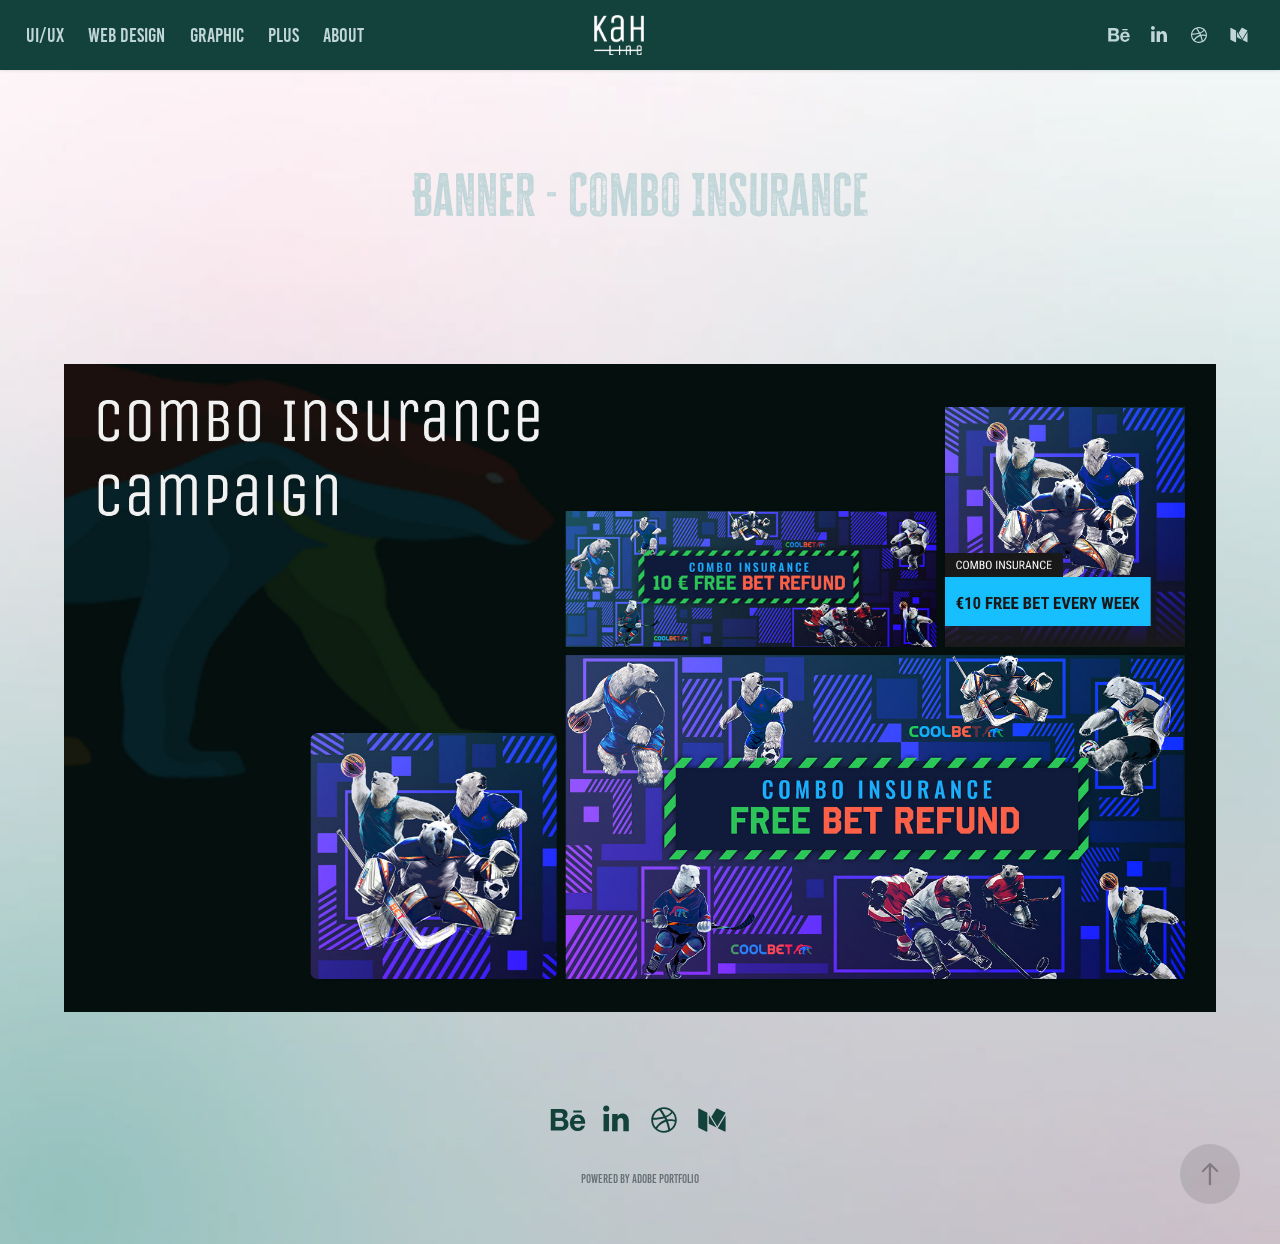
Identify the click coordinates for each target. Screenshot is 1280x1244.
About (343, 35)
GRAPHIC (217, 35)
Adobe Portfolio (665, 1178)
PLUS (283, 35)
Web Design (126, 35)
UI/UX (45, 35)
